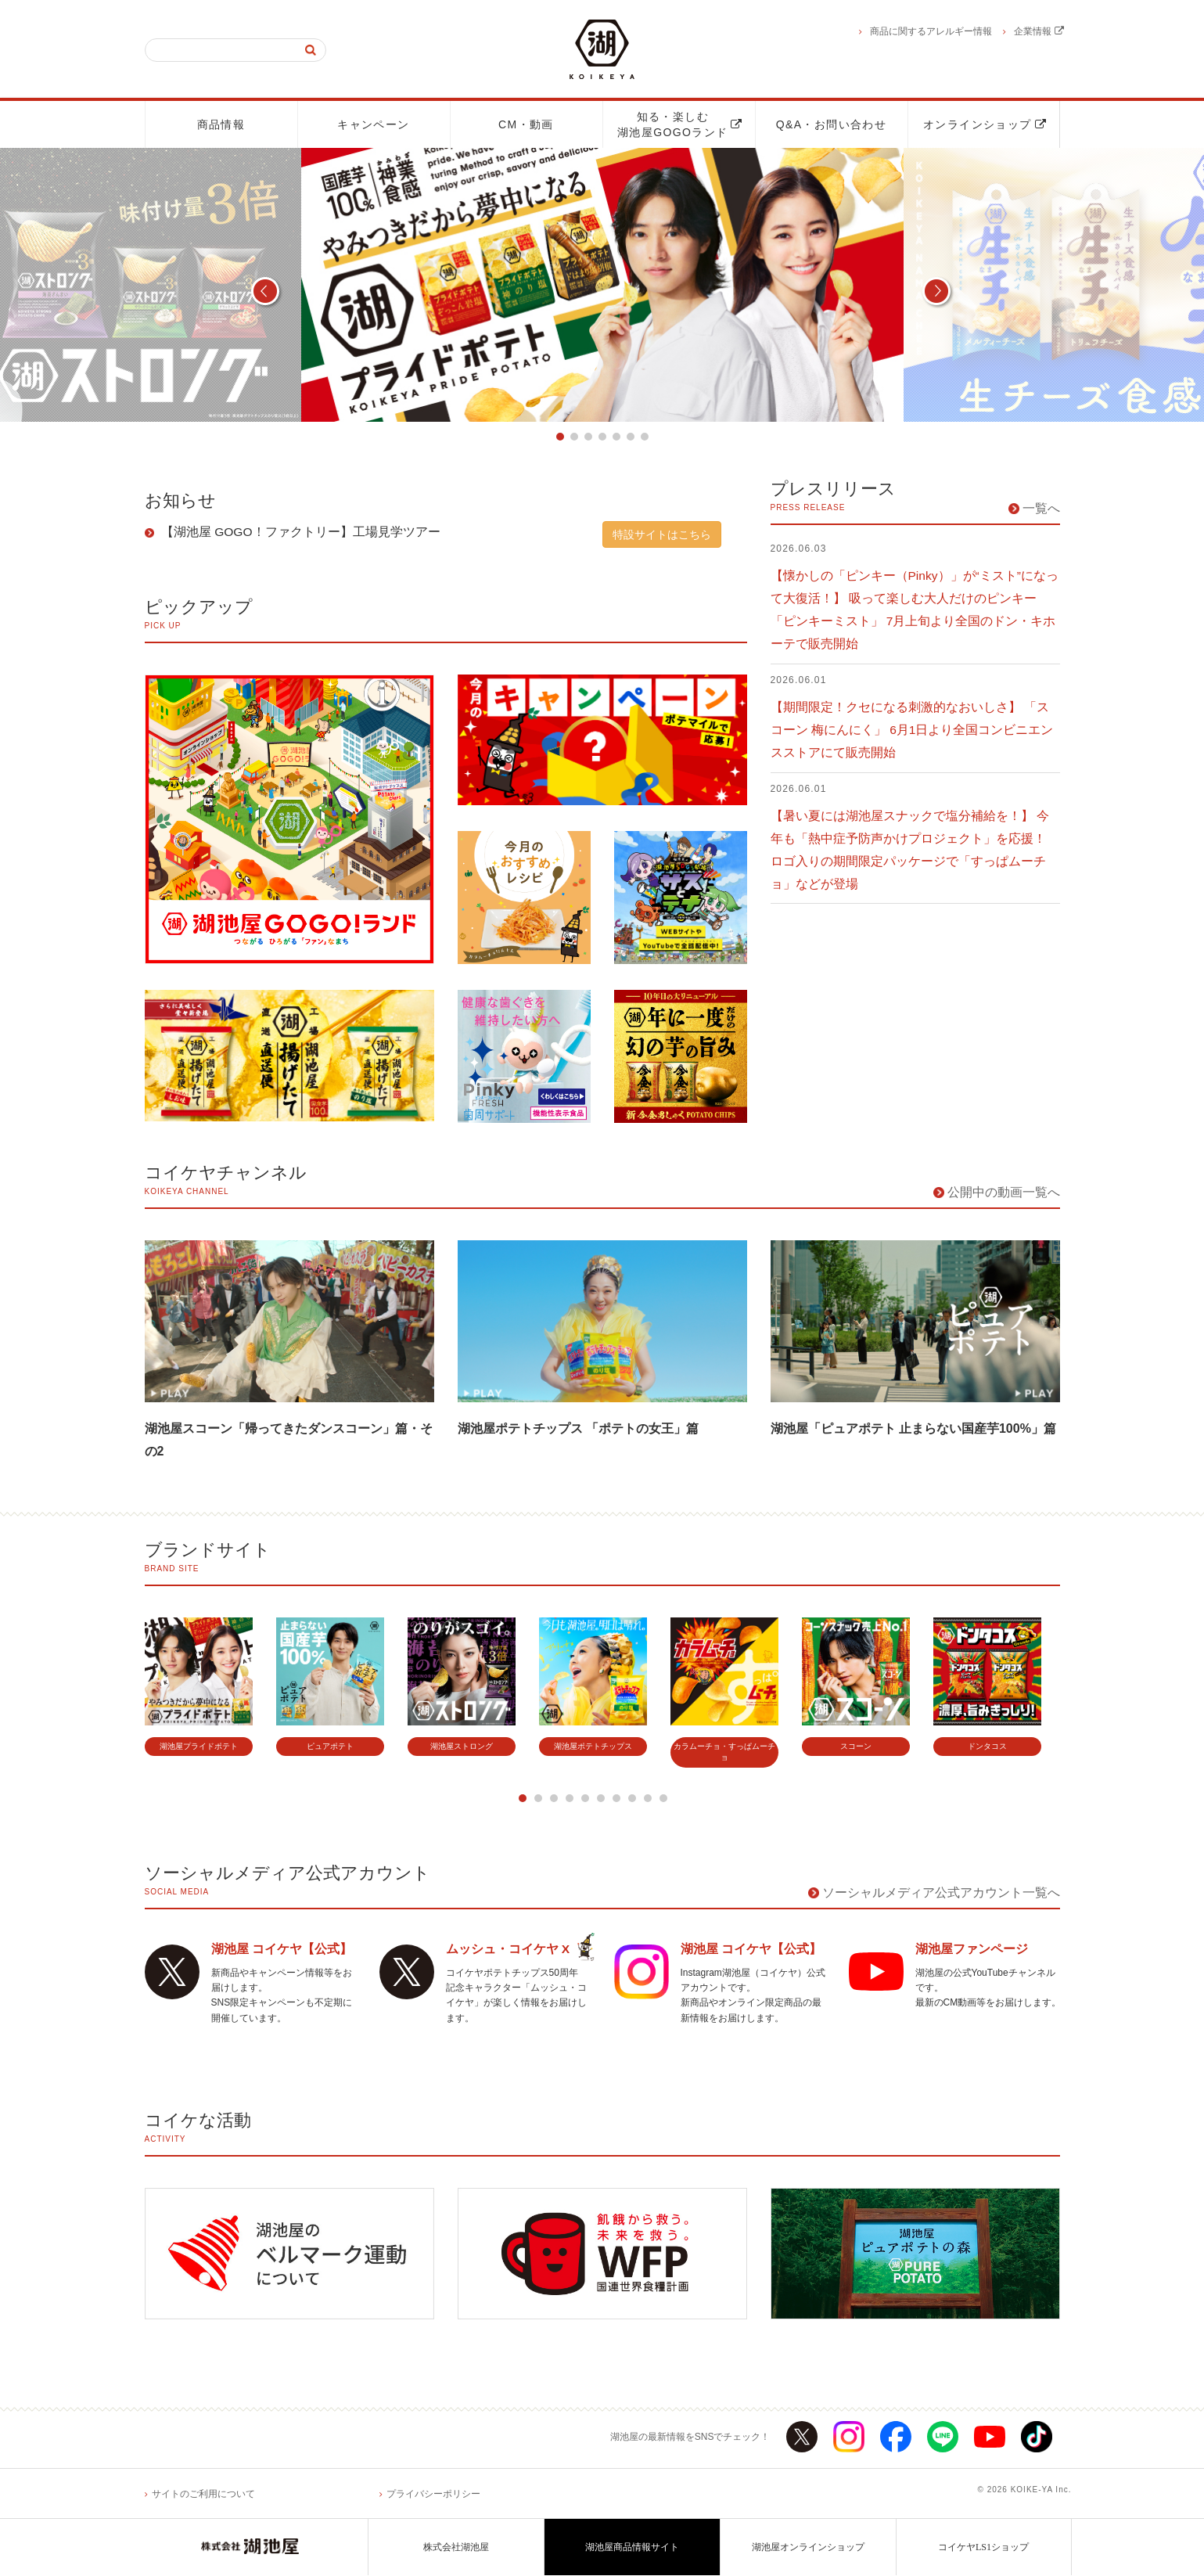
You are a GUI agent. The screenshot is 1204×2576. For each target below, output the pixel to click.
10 (663, 1798)
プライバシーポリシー (433, 2494)
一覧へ (1041, 508)
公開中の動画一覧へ (1003, 1192)
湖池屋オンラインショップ (808, 2547)
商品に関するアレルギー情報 (931, 31)
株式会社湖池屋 (456, 2547)
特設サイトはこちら (662, 534)
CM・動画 (526, 124)
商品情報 (221, 124)
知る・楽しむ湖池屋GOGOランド (679, 124)
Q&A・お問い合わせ (831, 124)
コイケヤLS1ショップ (983, 2547)
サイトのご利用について (203, 2494)
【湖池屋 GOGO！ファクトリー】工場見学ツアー (300, 531)
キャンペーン (373, 124)
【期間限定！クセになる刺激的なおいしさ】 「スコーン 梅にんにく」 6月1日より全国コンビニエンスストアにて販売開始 (913, 729)
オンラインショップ (985, 124)
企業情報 (1038, 31)
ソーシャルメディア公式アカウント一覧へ (941, 1892)
